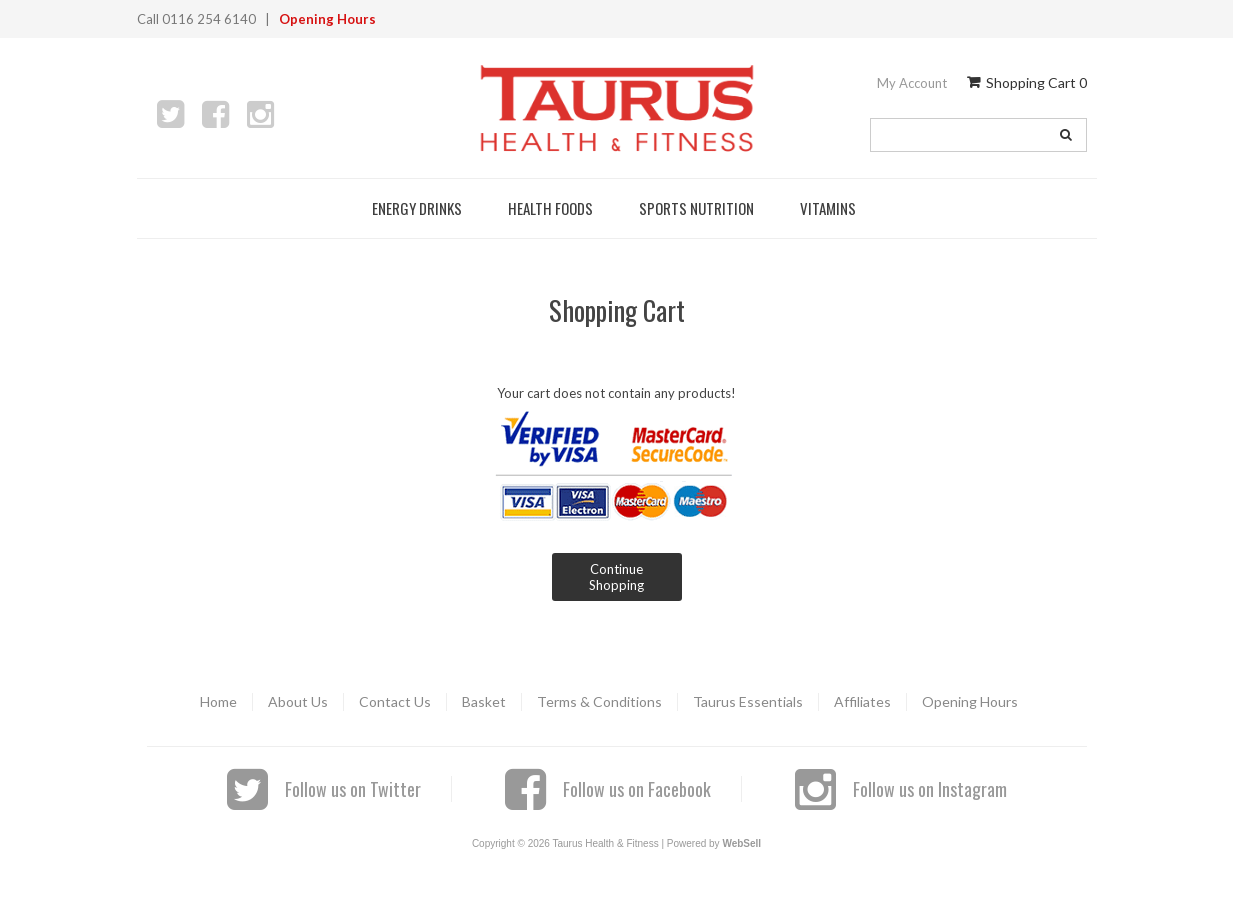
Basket (484, 701)
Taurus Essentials (748, 701)
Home (218, 701)
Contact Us (395, 701)
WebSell (741, 843)
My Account (912, 83)
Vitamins (831, 208)
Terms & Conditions (599, 701)
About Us (298, 701)
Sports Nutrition (699, 208)
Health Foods (553, 208)
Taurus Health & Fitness (617, 108)
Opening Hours (327, 19)
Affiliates (862, 701)
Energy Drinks (420, 208)
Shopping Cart (1027, 82)
